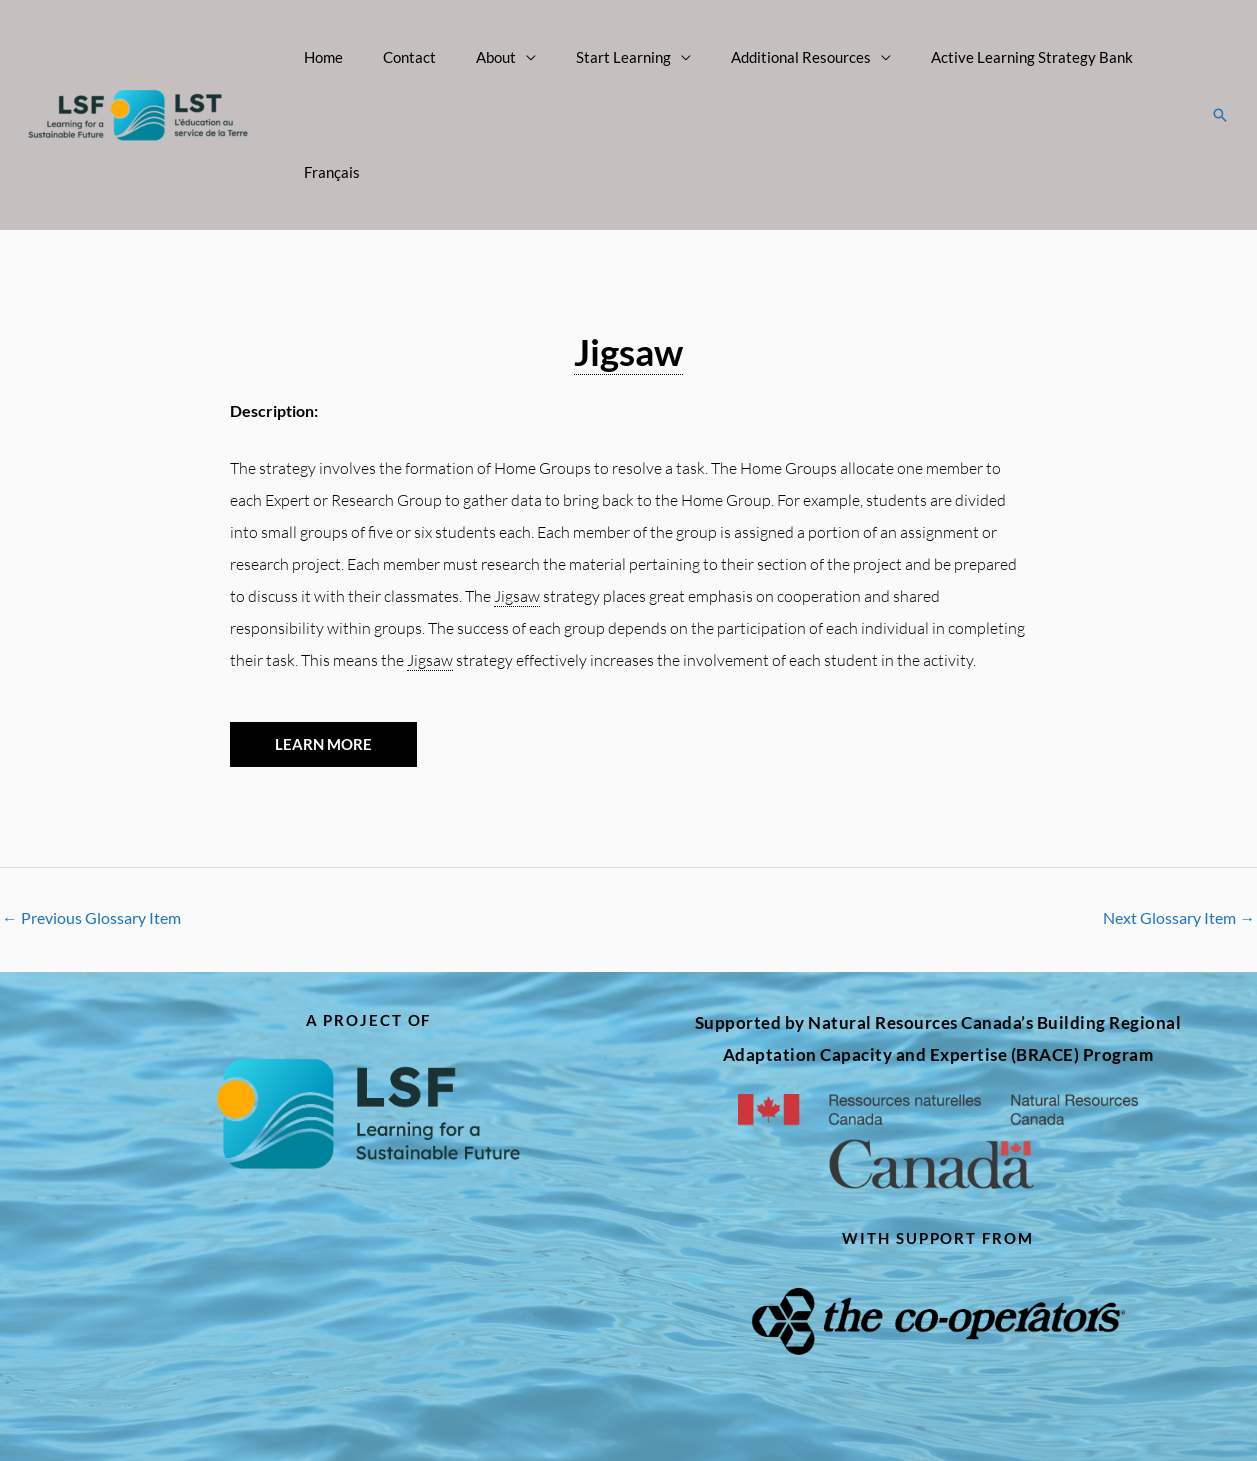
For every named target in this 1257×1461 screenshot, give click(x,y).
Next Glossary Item (1179, 803)
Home (330, 57)
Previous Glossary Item (91, 803)
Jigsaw (628, 236)
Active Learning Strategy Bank (989, 57)
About (483, 57)
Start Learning (600, 57)
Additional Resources (768, 57)
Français (1148, 57)
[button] (1220, 58)
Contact (406, 57)
